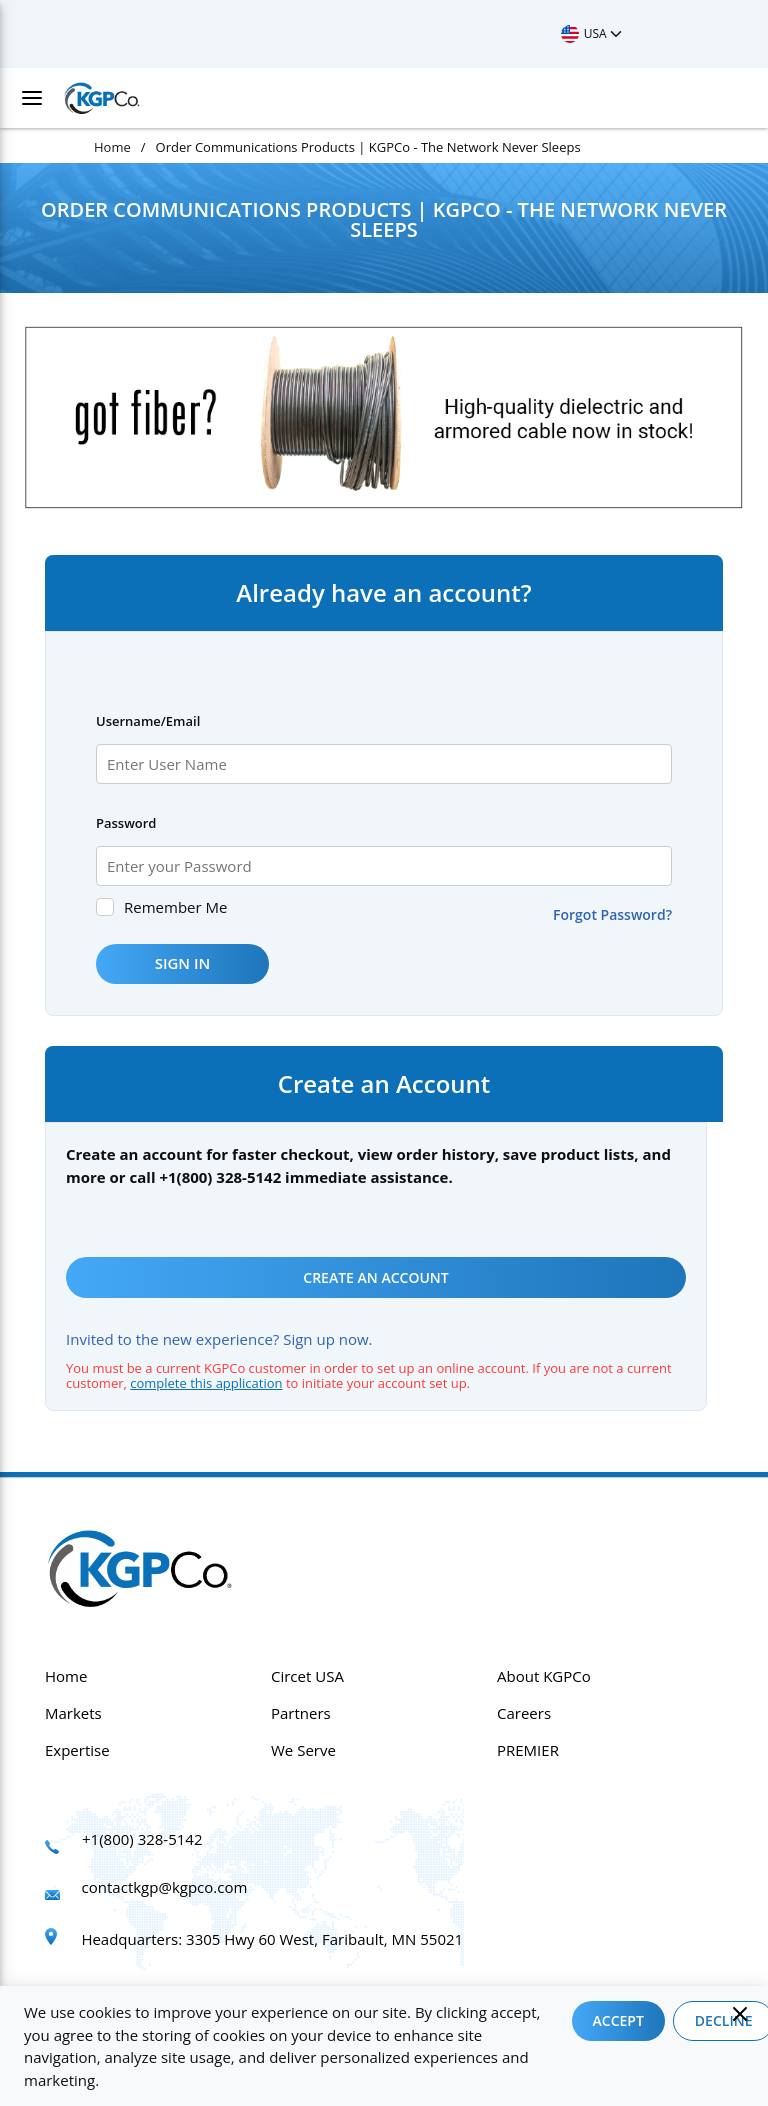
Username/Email (148, 721)
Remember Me (175, 907)
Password (126, 823)
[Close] (740, 2014)
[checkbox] (105, 907)
